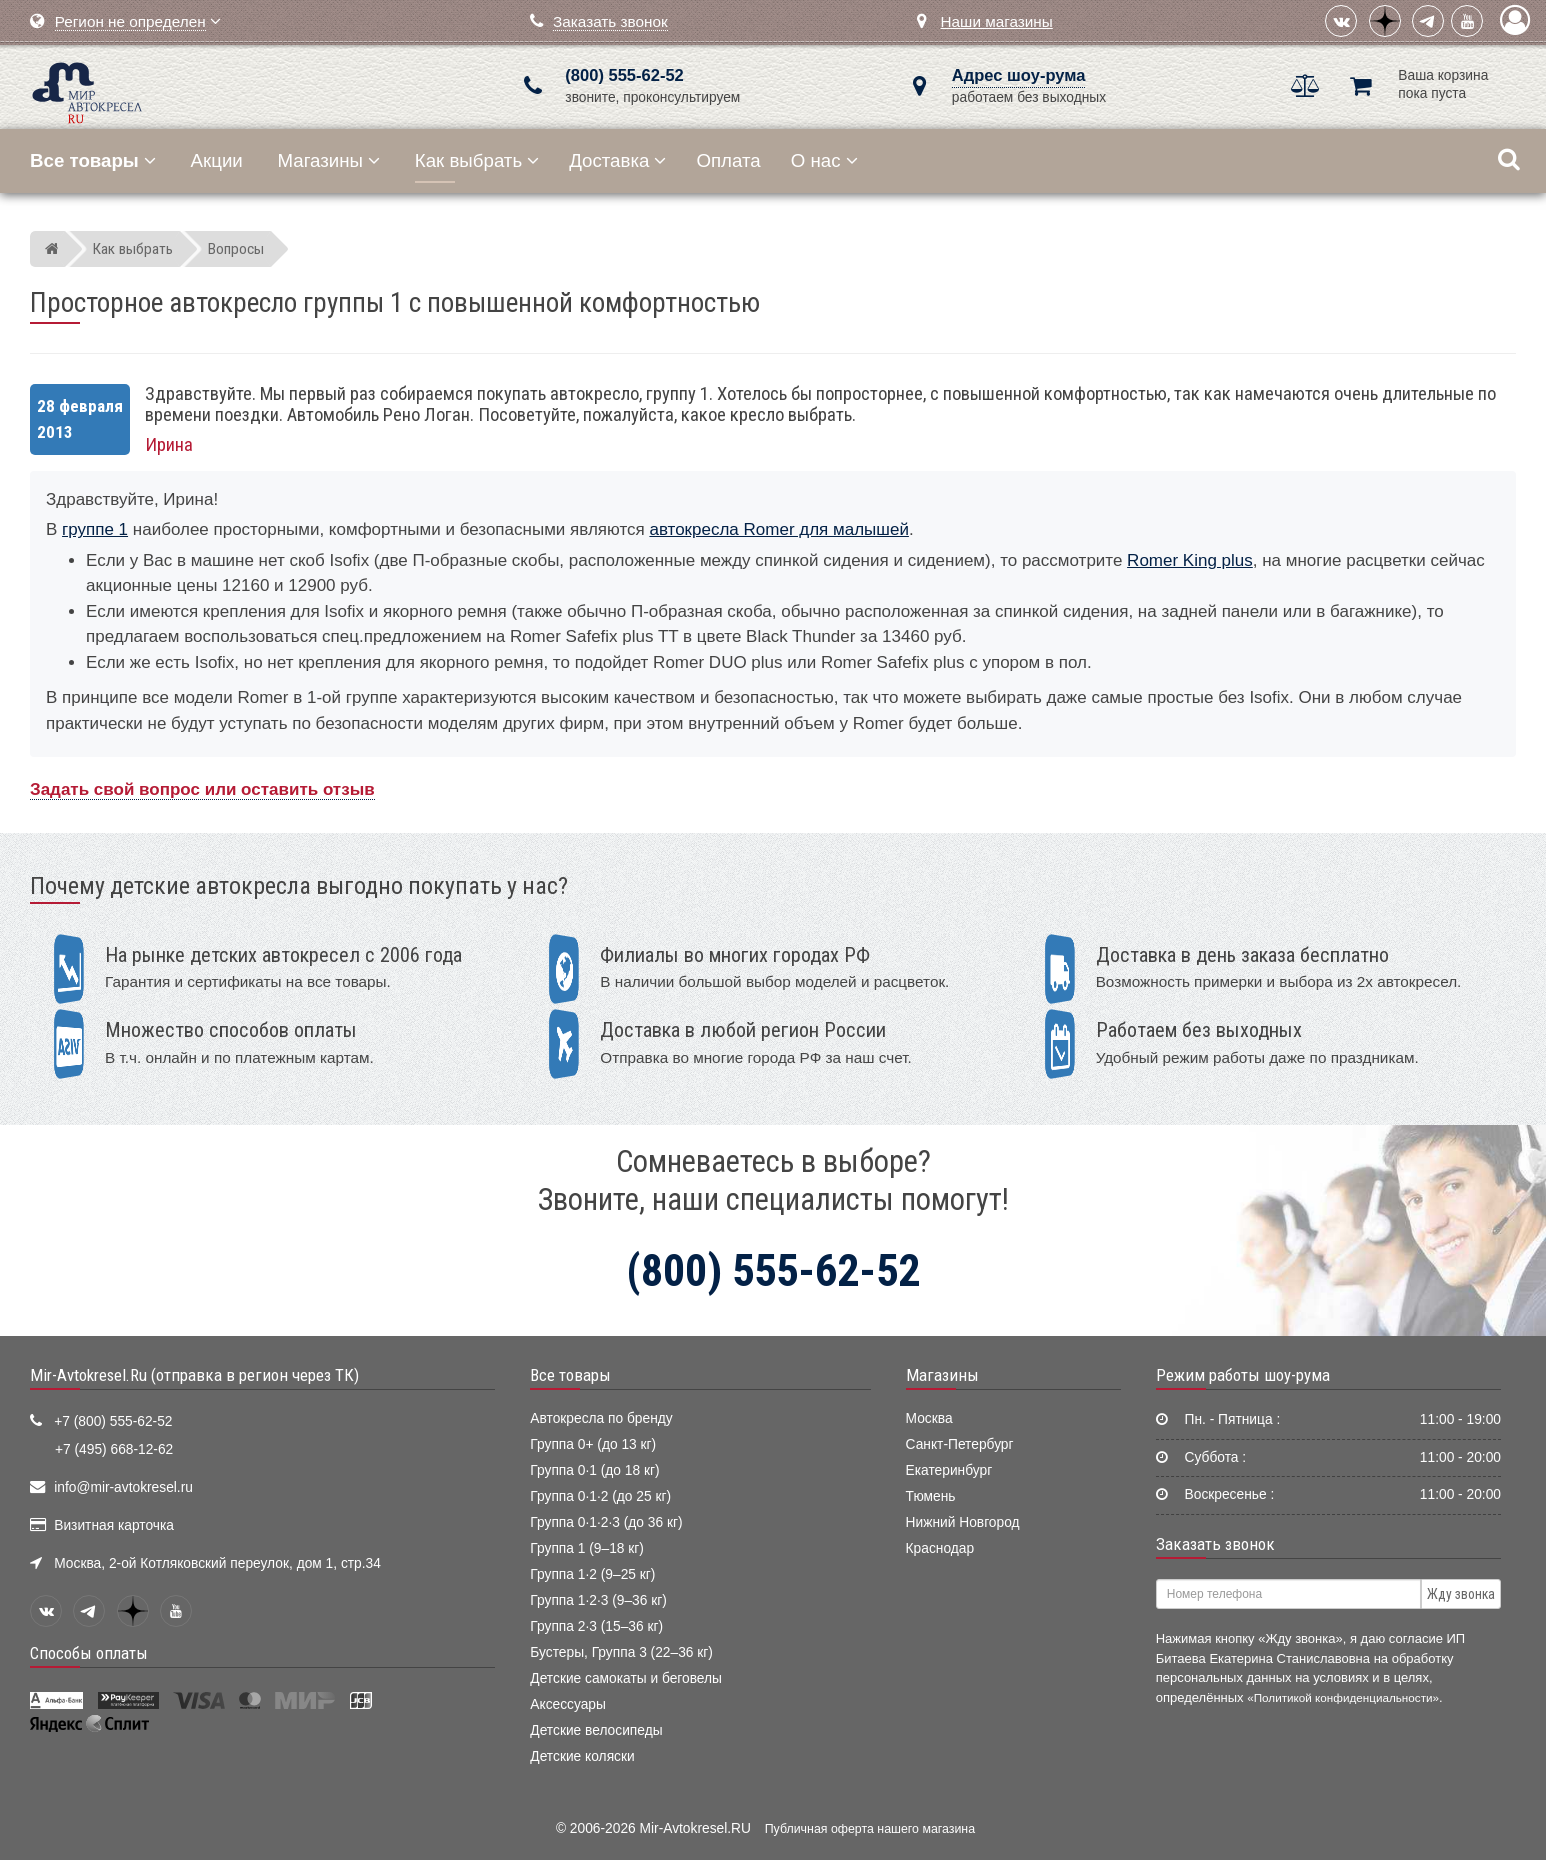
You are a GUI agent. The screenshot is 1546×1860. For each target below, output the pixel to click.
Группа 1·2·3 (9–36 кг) (598, 1600)
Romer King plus (1190, 560)
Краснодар (940, 1548)
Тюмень (931, 1496)
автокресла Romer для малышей (778, 529)
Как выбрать (477, 160)
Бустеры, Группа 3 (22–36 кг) (621, 1652)
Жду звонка (1461, 1594)
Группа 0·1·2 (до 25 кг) (600, 1496)
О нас (824, 160)
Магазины (329, 160)
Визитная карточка (114, 1525)
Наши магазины (997, 21)
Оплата (728, 160)
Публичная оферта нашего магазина (870, 1829)
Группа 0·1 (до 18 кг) (594, 1470)
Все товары (570, 1375)
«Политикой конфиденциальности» (1343, 1697)
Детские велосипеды (596, 1730)
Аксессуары (568, 1704)
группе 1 (95, 529)
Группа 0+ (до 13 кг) (593, 1444)
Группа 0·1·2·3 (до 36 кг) (606, 1522)
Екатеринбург (949, 1470)
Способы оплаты (89, 1653)
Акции (217, 160)
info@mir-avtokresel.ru (123, 1487)
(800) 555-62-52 (624, 75)
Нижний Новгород (963, 1522)
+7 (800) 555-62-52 (113, 1421)
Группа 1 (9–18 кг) (587, 1548)
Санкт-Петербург (960, 1444)
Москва (929, 1418)
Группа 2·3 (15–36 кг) (596, 1626)
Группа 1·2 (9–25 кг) (592, 1574)
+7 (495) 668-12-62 (114, 1449)
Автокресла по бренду (601, 1418)
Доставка (617, 160)
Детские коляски (582, 1756)
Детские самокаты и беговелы (626, 1678)
